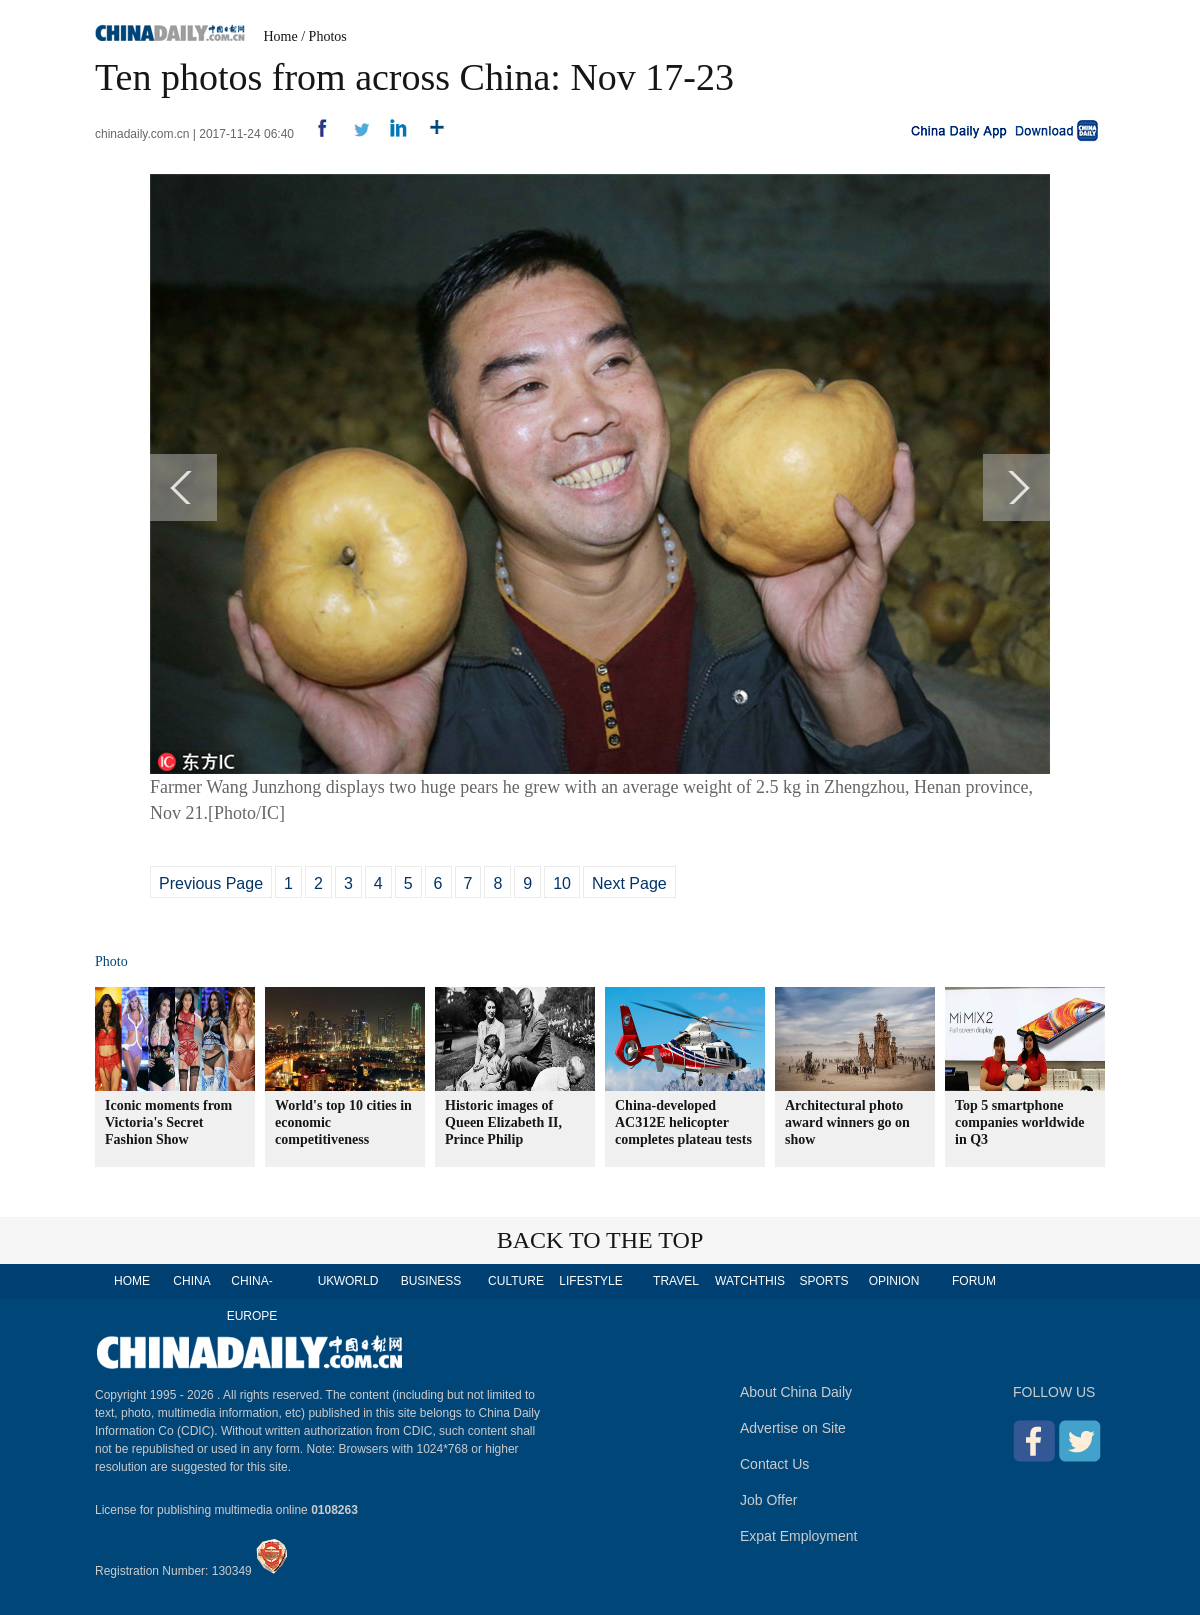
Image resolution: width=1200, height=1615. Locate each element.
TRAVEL (676, 1281)
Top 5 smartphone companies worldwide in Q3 (1020, 1122)
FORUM (974, 1281)
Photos (328, 36)
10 (562, 883)
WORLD (356, 1281)
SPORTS (823, 1281)
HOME (132, 1281)
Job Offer (768, 1500)
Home (281, 36)
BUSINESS (431, 1281)
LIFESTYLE (590, 1281)
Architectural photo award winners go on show (847, 1122)
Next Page (629, 883)
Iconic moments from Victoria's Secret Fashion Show (168, 1122)
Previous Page (211, 883)
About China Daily (796, 1392)
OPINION (894, 1281)
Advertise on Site (793, 1428)
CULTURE (516, 1281)
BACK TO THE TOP (600, 1240)
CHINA (191, 1281)
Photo (111, 961)
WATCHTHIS (750, 1281)
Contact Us (774, 1464)
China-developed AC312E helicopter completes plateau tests (683, 1122)
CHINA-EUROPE (252, 1298)
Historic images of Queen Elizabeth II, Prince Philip (503, 1122)
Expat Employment (799, 1536)
